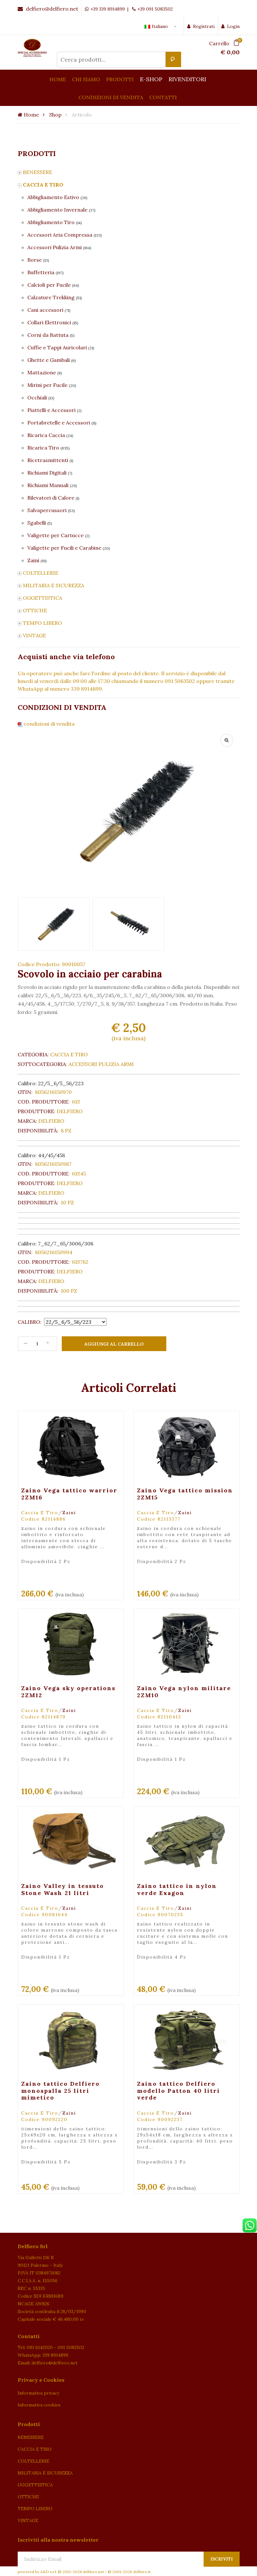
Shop (55, 114)
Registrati (201, 26)
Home (28, 114)
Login (230, 26)
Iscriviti (221, 2559)
